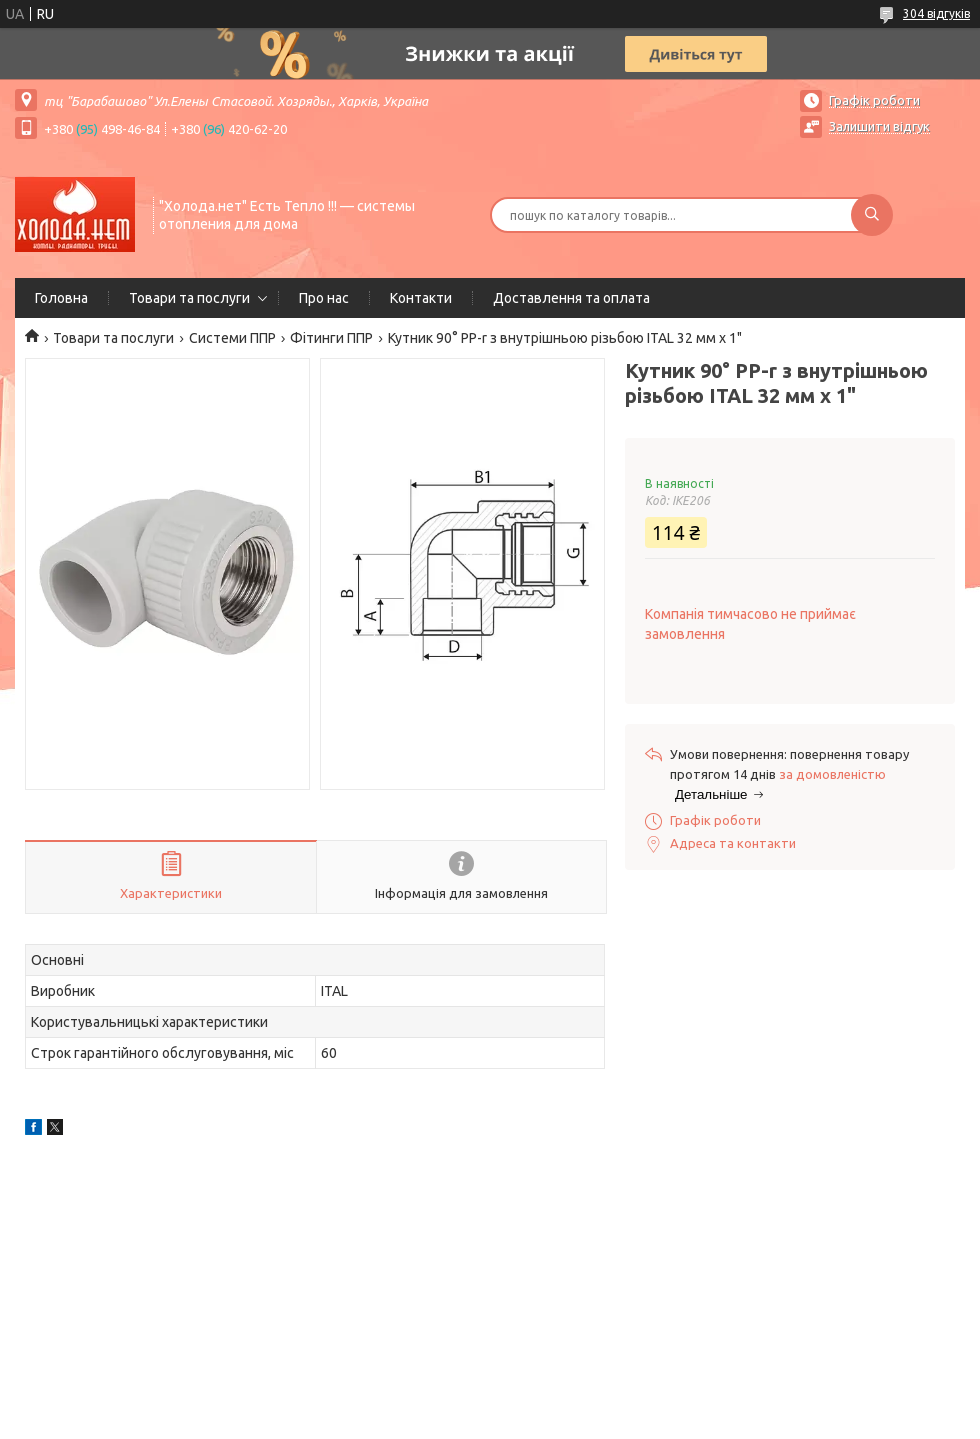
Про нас (324, 298)
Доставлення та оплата (571, 298)
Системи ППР (232, 338)
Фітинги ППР (331, 338)
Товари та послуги (189, 298)
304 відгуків (936, 13)
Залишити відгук (879, 126)
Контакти (421, 298)
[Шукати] (872, 215)
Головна (61, 298)
